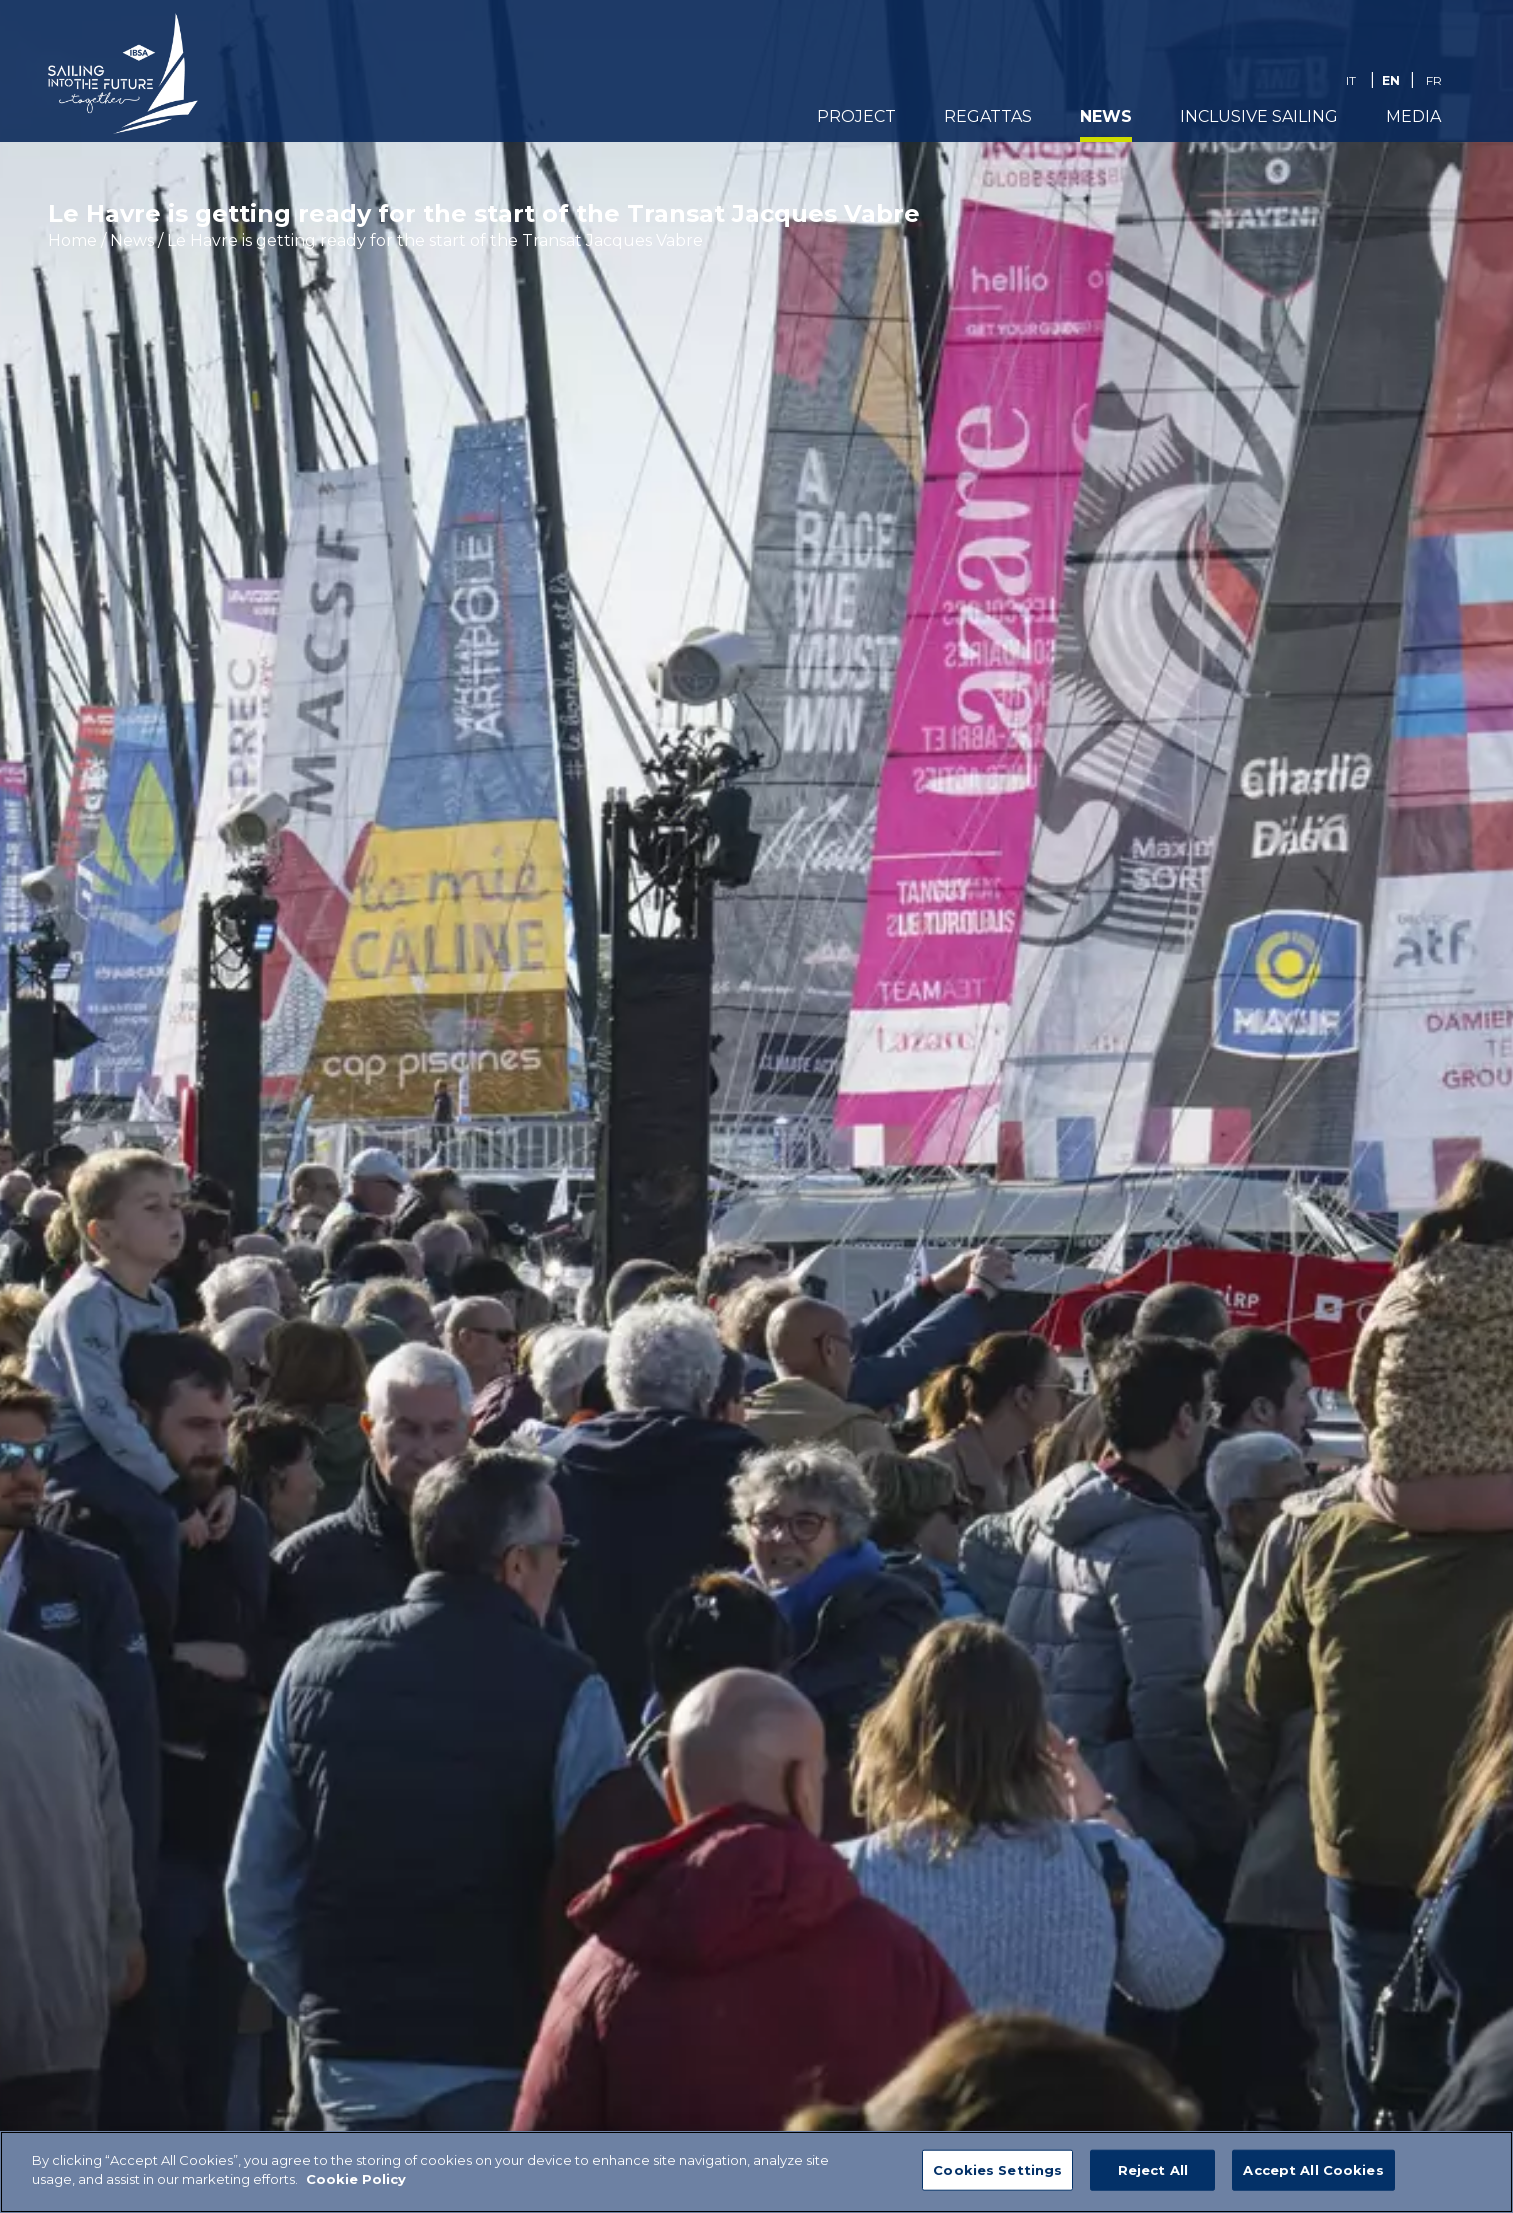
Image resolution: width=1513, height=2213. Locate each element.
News (1106, 116)
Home (72, 240)
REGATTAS (988, 116)
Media (1413, 116)
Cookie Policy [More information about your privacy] (356, 2190)
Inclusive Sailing (1259, 116)
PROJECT (856, 116)
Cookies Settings (997, 2180)
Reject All (1153, 2180)
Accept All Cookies (1313, 2180)
